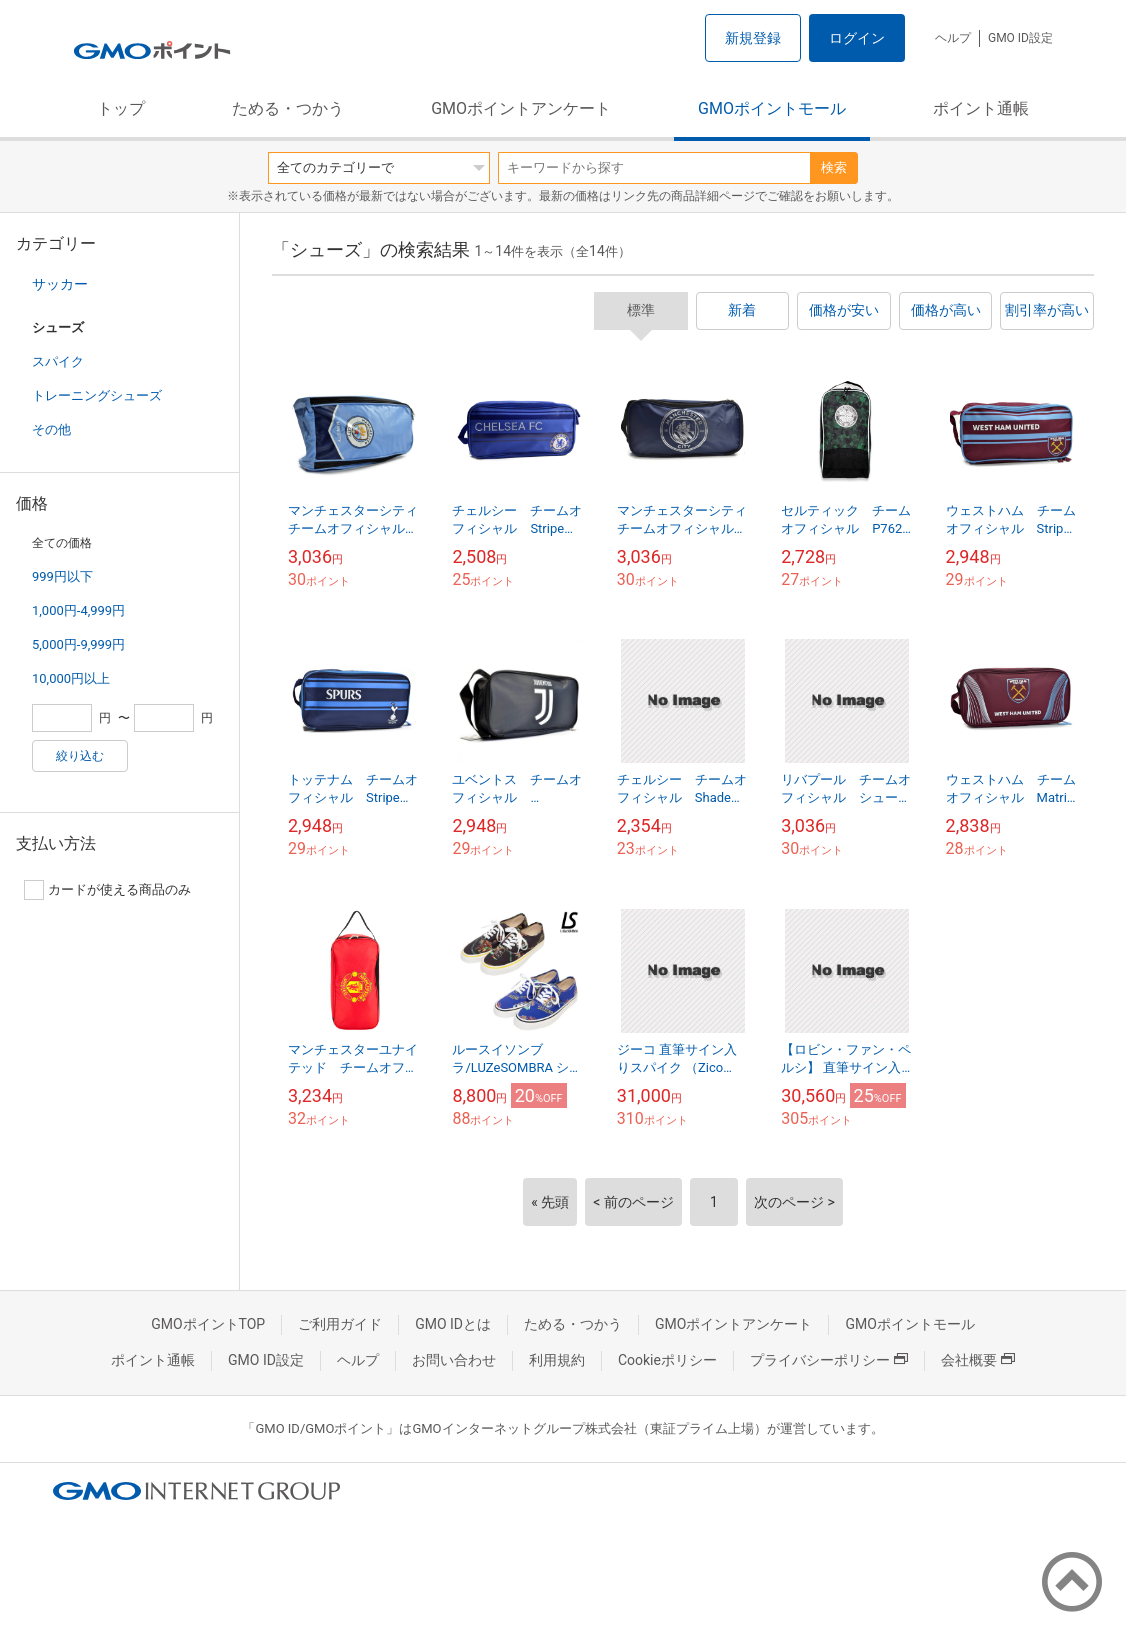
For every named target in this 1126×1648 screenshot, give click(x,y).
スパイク (58, 361)
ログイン (857, 38)
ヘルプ (953, 38)
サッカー (60, 284)
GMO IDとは (453, 1324)
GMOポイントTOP (208, 1324)
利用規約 (557, 1360)
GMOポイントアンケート (521, 108)
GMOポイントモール (772, 108)
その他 (51, 429)
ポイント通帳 (981, 108)
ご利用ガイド (340, 1324)
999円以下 (62, 576)
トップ (121, 108)
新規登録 (753, 38)
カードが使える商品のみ (107, 890)
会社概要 (978, 1360)
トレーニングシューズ (97, 395)
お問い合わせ (454, 1360)
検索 (834, 167)
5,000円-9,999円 (78, 644)
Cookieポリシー (667, 1360)
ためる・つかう (288, 108)
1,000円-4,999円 (78, 610)
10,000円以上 (71, 678)
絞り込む (80, 756)
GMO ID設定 (1020, 38)
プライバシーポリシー (829, 1360)
